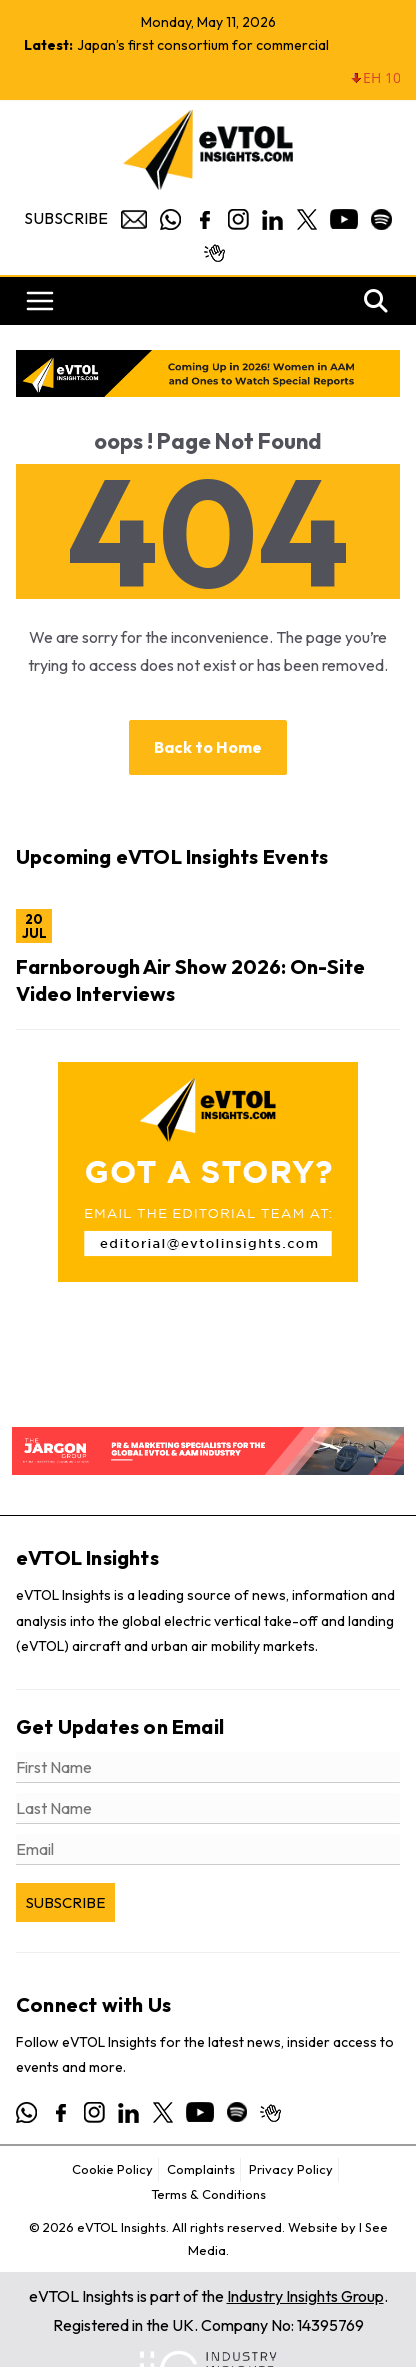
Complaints (201, 2169)
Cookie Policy (112, 2169)
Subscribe (66, 218)
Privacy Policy (291, 2169)
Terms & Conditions (208, 2194)
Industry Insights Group (305, 2296)
